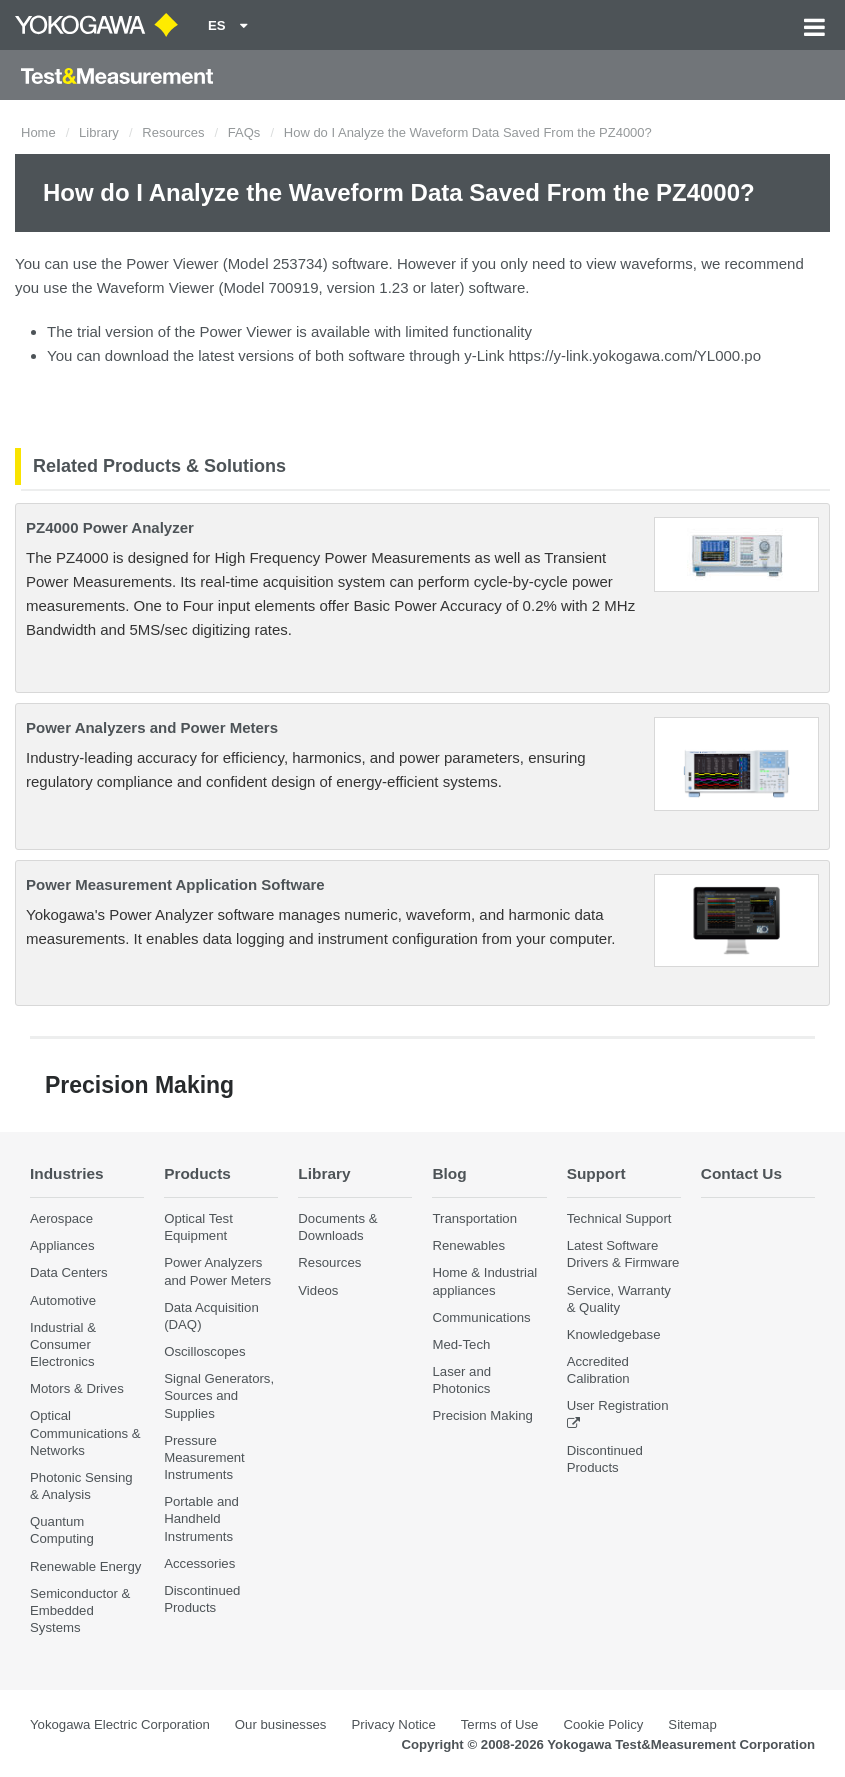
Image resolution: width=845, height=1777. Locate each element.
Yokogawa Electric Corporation (120, 1724)
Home (38, 132)
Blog (449, 1173)
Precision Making (482, 1415)
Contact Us (741, 1173)
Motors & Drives (77, 1388)
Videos (318, 1290)
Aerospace (61, 1218)
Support (596, 1173)
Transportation (474, 1218)
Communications (481, 1317)
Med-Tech (461, 1344)
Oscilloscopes (204, 1351)
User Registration (618, 1405)
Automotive (63, 1300)
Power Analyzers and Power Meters (152, 727)
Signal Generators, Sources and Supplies (219, 1395)
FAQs (244, 132)
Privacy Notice (393, 1724)
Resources (173, 132)
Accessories (199, 1563)
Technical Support (619, 1218)
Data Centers (69, 1272)
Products (197, 1173)
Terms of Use (500, 1724)
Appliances (62, 1245)
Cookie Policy (603, 1724)
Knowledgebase (614, 1334)
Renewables (468, 1245)
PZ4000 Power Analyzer (110, 527)
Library (99, 132)
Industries (67, 1173)
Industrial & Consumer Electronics (63, 1344)
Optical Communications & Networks (85, 1432)
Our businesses (281, 1724)
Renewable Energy (85, 1566)
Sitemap (692, 1724)
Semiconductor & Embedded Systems (80, 1610)
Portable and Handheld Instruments (201, 1518)
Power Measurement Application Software (175, 884)
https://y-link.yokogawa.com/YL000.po (634, 355)
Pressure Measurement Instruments (204, 1457)
